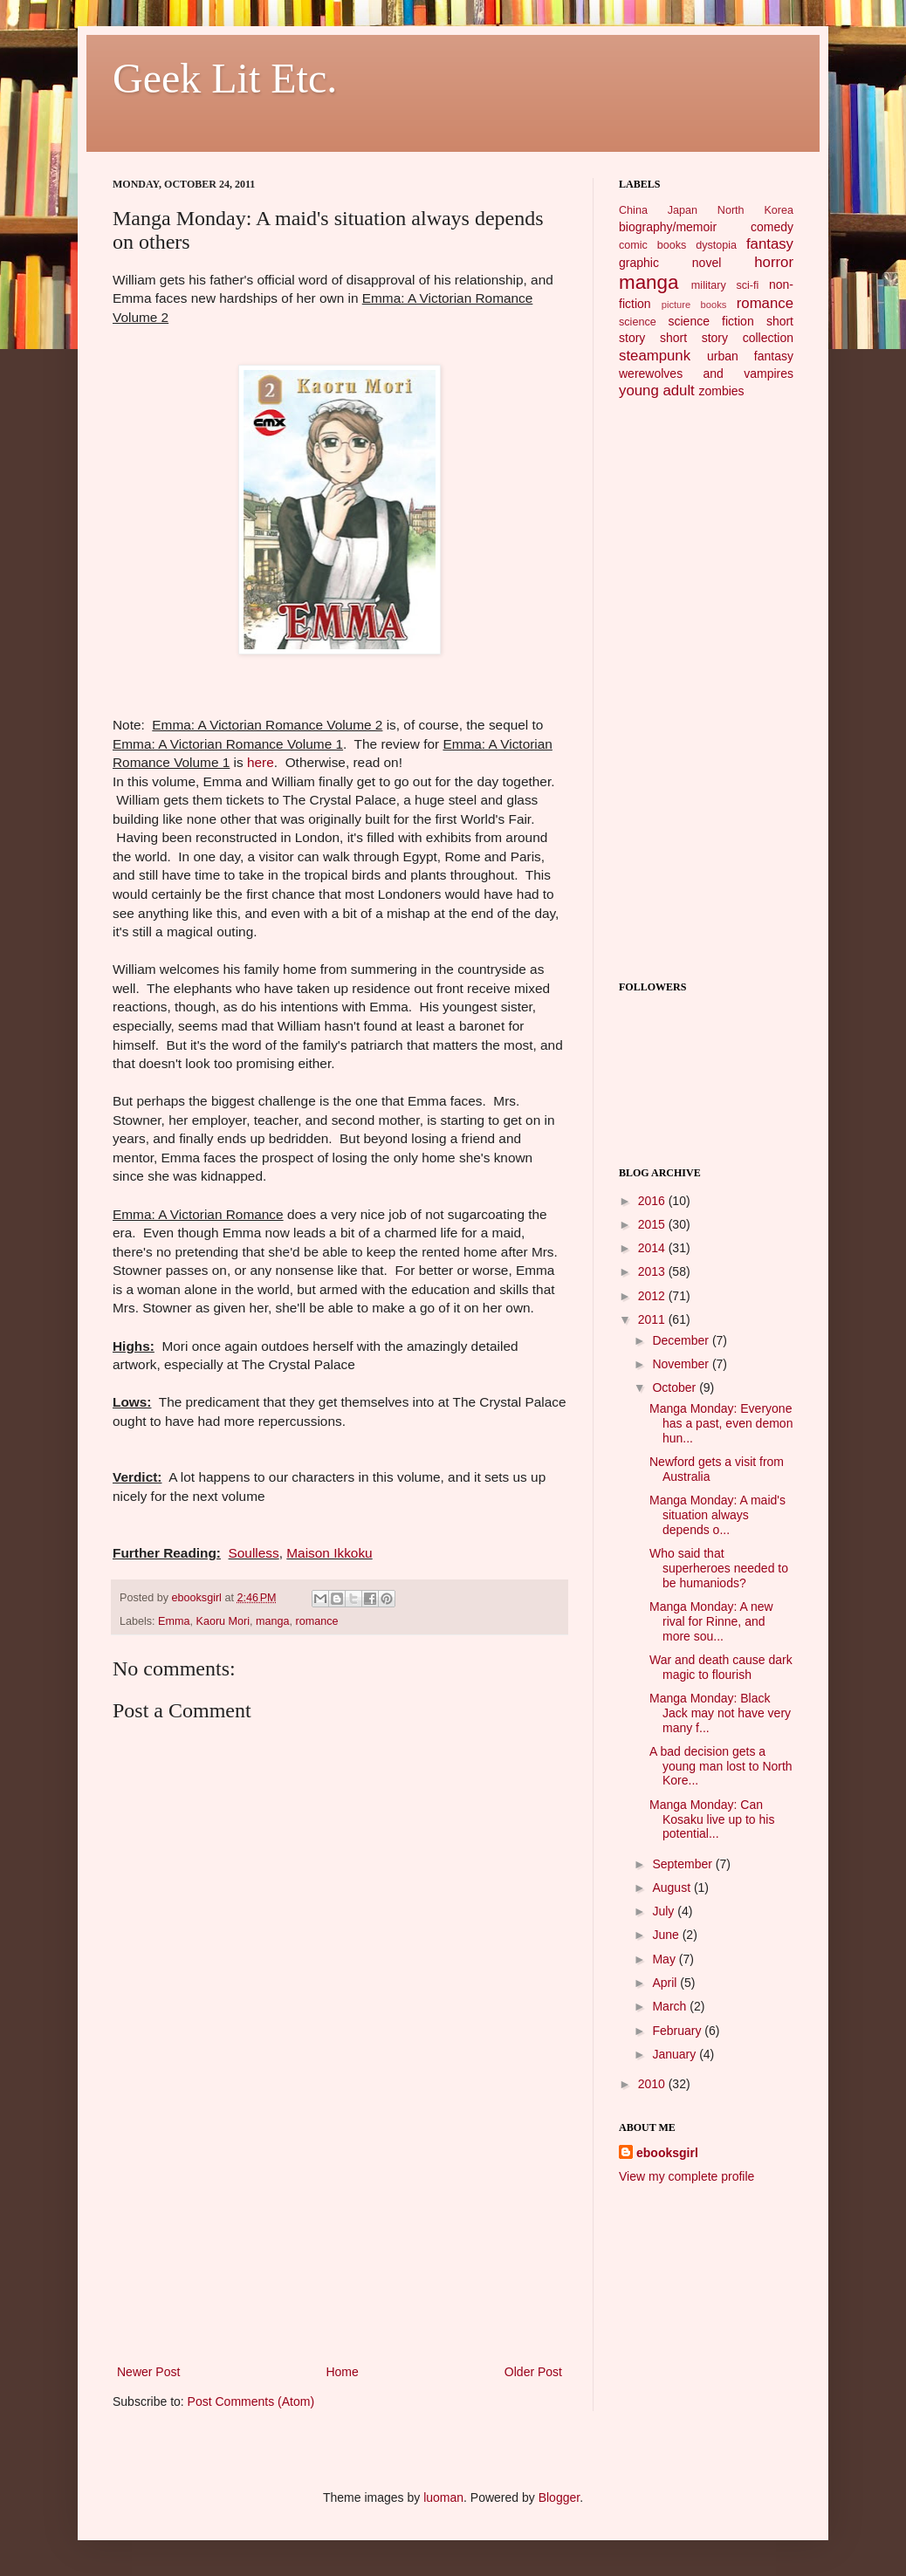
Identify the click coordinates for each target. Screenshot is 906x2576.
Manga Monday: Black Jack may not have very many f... (720, 1713)
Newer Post (148, 2372)
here (260, 762)
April (666, 1983)
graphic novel (670, 263)
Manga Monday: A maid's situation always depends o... (717, 1515)
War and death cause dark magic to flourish (721, 1667)
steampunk (654, 355)
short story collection (726, 338)
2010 (653, 2084)
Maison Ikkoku (329, 1552)
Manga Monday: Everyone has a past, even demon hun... (721, 1423)
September (683, 1864)
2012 (653, 1296)
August (672, 1887)
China (633, 210)
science (637, 322)
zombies (721, 391)
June (667, 1935)
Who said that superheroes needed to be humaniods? (718, 1568)
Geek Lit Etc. (225, 78)
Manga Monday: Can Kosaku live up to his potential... (711, 1819)
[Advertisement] (339, 2230)
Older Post (533, 2372)
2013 (653, 1271)
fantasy (769, 244)
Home (342, 2372)
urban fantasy (750, 356)
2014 (653, 1248)
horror (773, 262)
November (681, 1364)
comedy (772, 227)
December (681, 1340)
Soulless (254, 1552)
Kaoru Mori (223, 1621)
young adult (657, 390)
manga (273, 1621)
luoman (443, 2497)
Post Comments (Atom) (251, 2401)
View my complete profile (686, 2176)
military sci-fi (724, 285)
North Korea (755, 210)
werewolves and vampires (706, 373)
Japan (682, 210)
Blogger (559, 2497)
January (675, 2054)
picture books (694, 304)
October (675, 1387)
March (671, 2006)
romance (317, 1621)
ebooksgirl (198, 1598)
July (664, 1911)
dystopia (716, 245)
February (678, 2031)
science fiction (710, 321)
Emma (173, 1621)
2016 (653, 1201)
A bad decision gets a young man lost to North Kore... (721, 1766)
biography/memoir (668, 227)
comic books (652, 245)
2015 (653, 1224)
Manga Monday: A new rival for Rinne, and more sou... (711, 1621)
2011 (653, 1319)
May (665, 1959)
